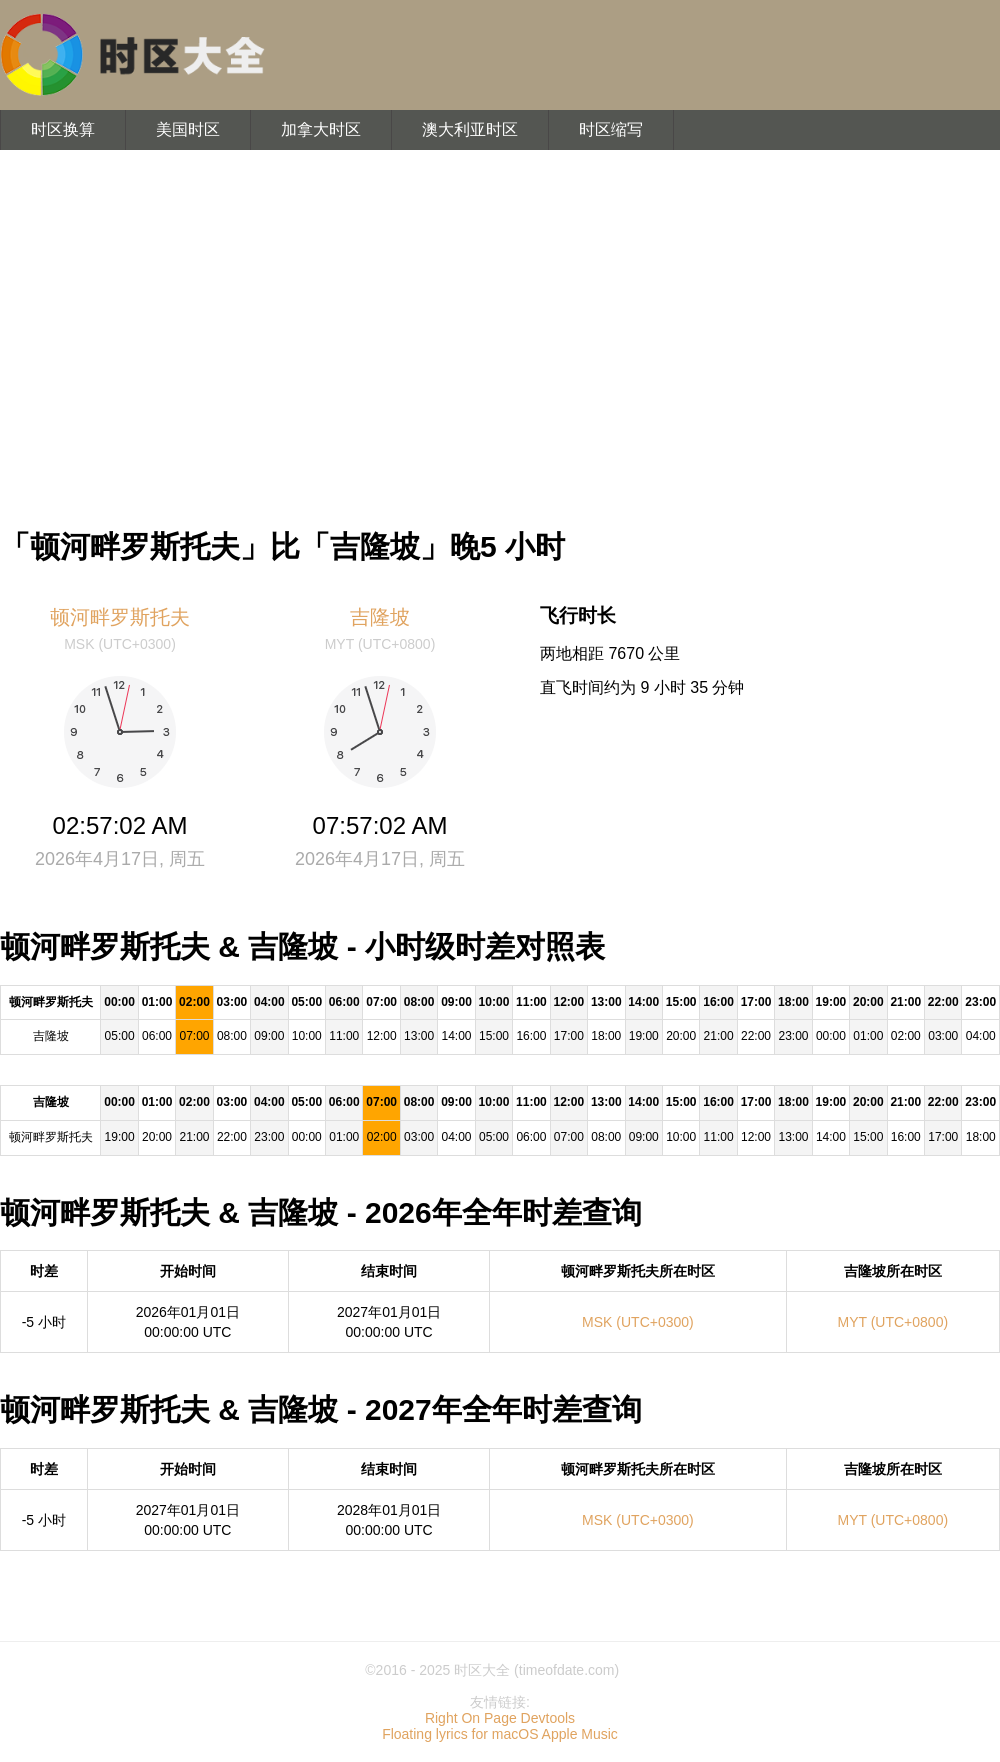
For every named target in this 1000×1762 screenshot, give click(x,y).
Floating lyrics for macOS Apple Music (500, 1734)
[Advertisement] (500, 330)
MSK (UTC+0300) (638, 1322)
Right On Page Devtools (500, 1718)
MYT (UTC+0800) (892, 1322)
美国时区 (188, 129)
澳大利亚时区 (470, 129)
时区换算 (63, 129)
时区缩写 (611, 129)
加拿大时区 (321, 129)
